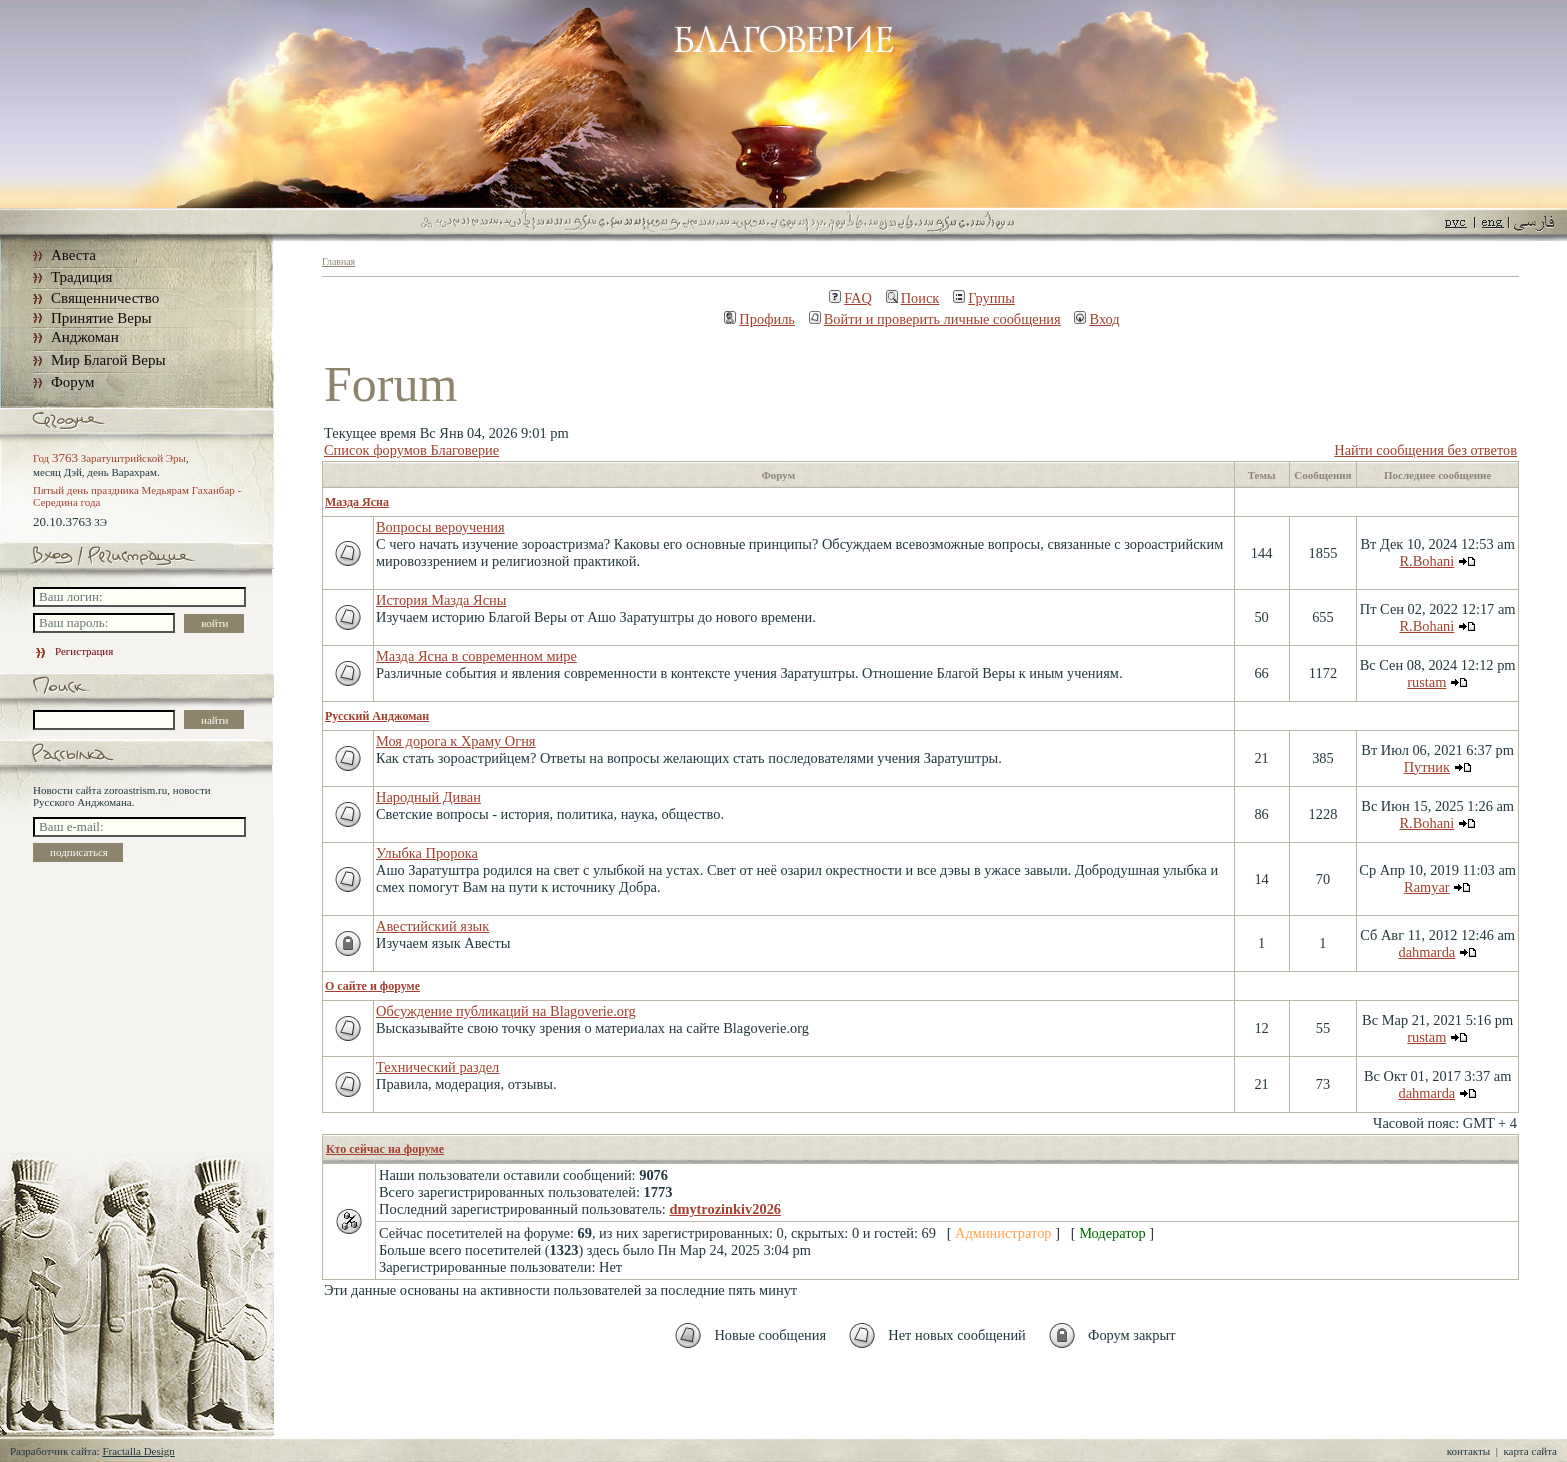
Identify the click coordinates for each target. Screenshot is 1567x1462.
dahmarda (1426, 952)
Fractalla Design (138, 1451)
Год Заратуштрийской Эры (109, 458)
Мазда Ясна (357, 502)
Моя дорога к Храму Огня (455, 741)
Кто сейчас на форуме (385, 1149)
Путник (1427, 767)
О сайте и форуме (372, 986)
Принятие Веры (101, 318)
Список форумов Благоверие (411, 450)
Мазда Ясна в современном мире (476, 656)
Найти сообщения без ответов (1425, 450)
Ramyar (1427, 887)
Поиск (913, 298)
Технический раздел (437, 1067)
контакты (1468, 1451)
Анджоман (85, 337)
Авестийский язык (432, 926)
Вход (1096, 319)
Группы (984, 298)
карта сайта (1530, 1451)
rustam (1426, 682)
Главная (338, 261)
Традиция (81, 277)
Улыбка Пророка (427, 853)
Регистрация (73, 651)
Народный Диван (428, 797)
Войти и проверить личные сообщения (935, 319)
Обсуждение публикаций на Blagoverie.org (506, 1011)
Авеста (73, 255)
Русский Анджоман (377, 716)
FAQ (850, 298)
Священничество (105, 298)
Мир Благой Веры (108, 360)
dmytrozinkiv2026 (725, 1209)
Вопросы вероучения (440, 527)
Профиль (759, 319)
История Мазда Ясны (441, 600)
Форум (72, 382)
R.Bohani (1426, 561)
